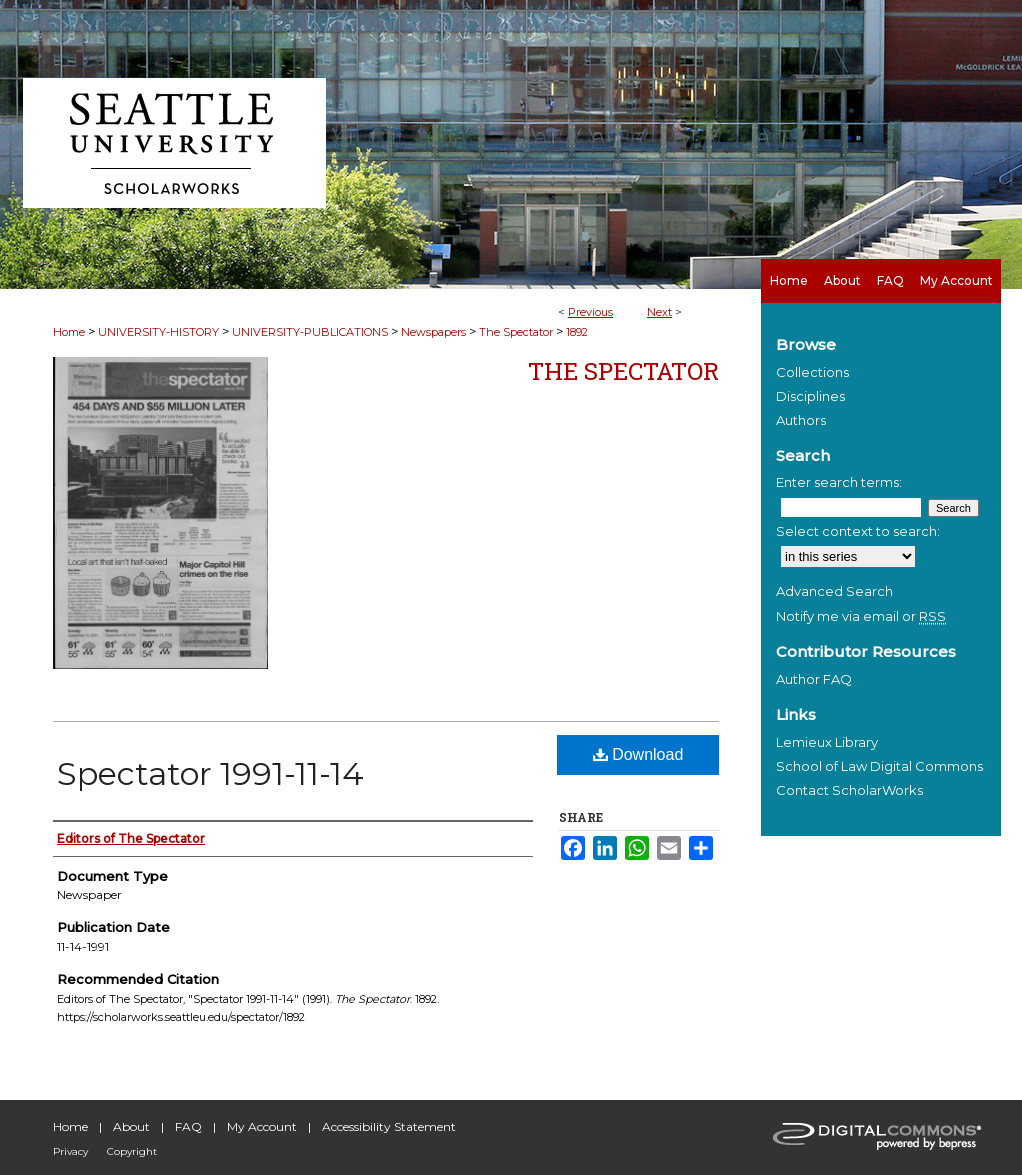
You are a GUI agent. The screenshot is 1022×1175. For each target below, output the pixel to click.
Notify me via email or (861, 616)
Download (638, 754)
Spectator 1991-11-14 (210, 773)
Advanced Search (834, 591)
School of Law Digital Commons (879, 766)
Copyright (132, 1151)
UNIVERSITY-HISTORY (158, 332)
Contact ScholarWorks (849, 790)
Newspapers (433, 332)
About (131, 1126)
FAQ (188, 1126)
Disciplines (810, 396)
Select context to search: (858, 531)
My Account (262, 1126)
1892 (577, 332)
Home (69, 332)
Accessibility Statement (389, 1126)
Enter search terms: (839, 482)
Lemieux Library (827, 742)
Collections (812, 372)
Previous (590, 312)
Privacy (70, 1151)
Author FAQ (814, 679)
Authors (801, 420)
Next (659, 312)
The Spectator (516, 332)
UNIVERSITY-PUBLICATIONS (310, 332)
